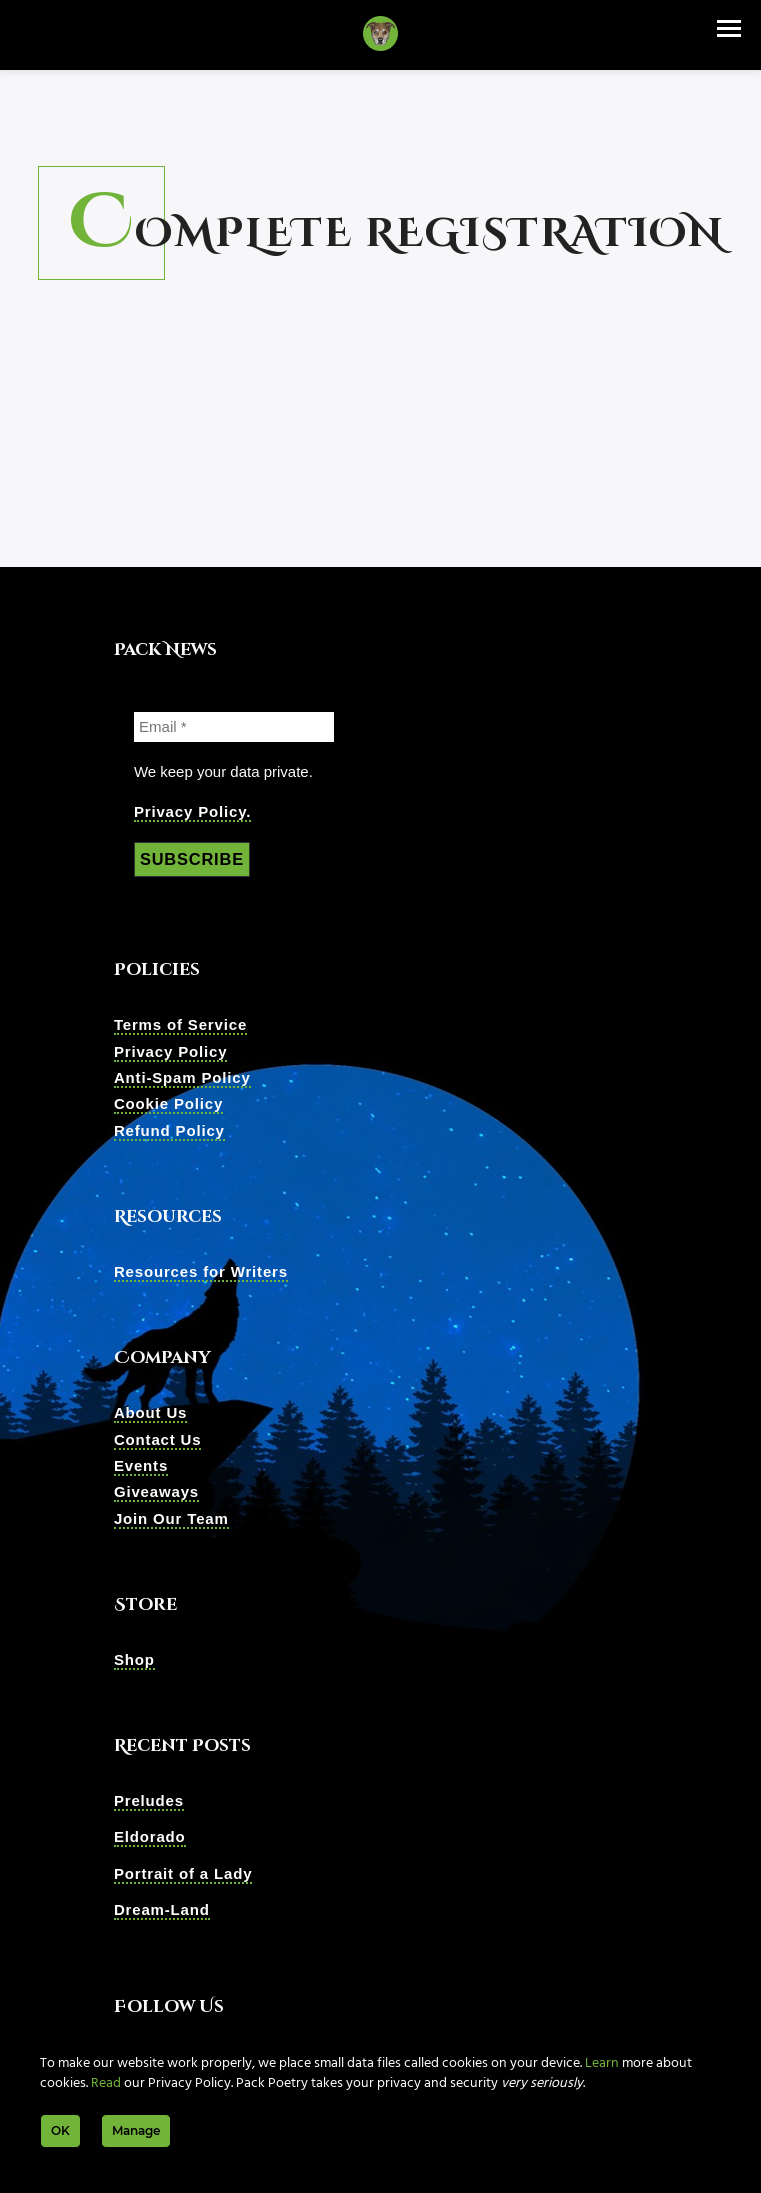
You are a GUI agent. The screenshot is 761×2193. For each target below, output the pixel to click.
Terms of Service (180, 1025)
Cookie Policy (168, 1104)
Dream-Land (162, 1910)
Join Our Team (171, 1519)
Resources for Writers (201, 1272)
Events (141, 1466)
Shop (134, 1660)
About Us (150, 1413)
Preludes (149, 1801)
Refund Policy (169, 1131)
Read (106, 2083)
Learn (602, 2063)
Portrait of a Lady (183, 1874)
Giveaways (156, 1492)
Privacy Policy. (192, 811)
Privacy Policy (171, 1052)
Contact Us (158, 1440)
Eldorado (150, 1838)
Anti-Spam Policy (182, 1078)
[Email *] (234, 727)
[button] (729, 28)
